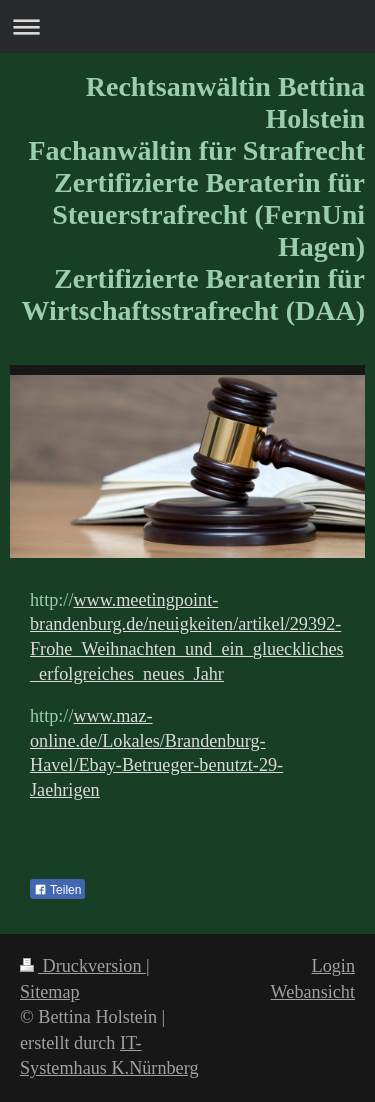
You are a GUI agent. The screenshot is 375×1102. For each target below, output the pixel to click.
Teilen (57, 890)
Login (333, 966)
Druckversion (83, 966)
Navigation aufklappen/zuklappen (187, 26)
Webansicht (313, 992)
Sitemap (50, 992)
